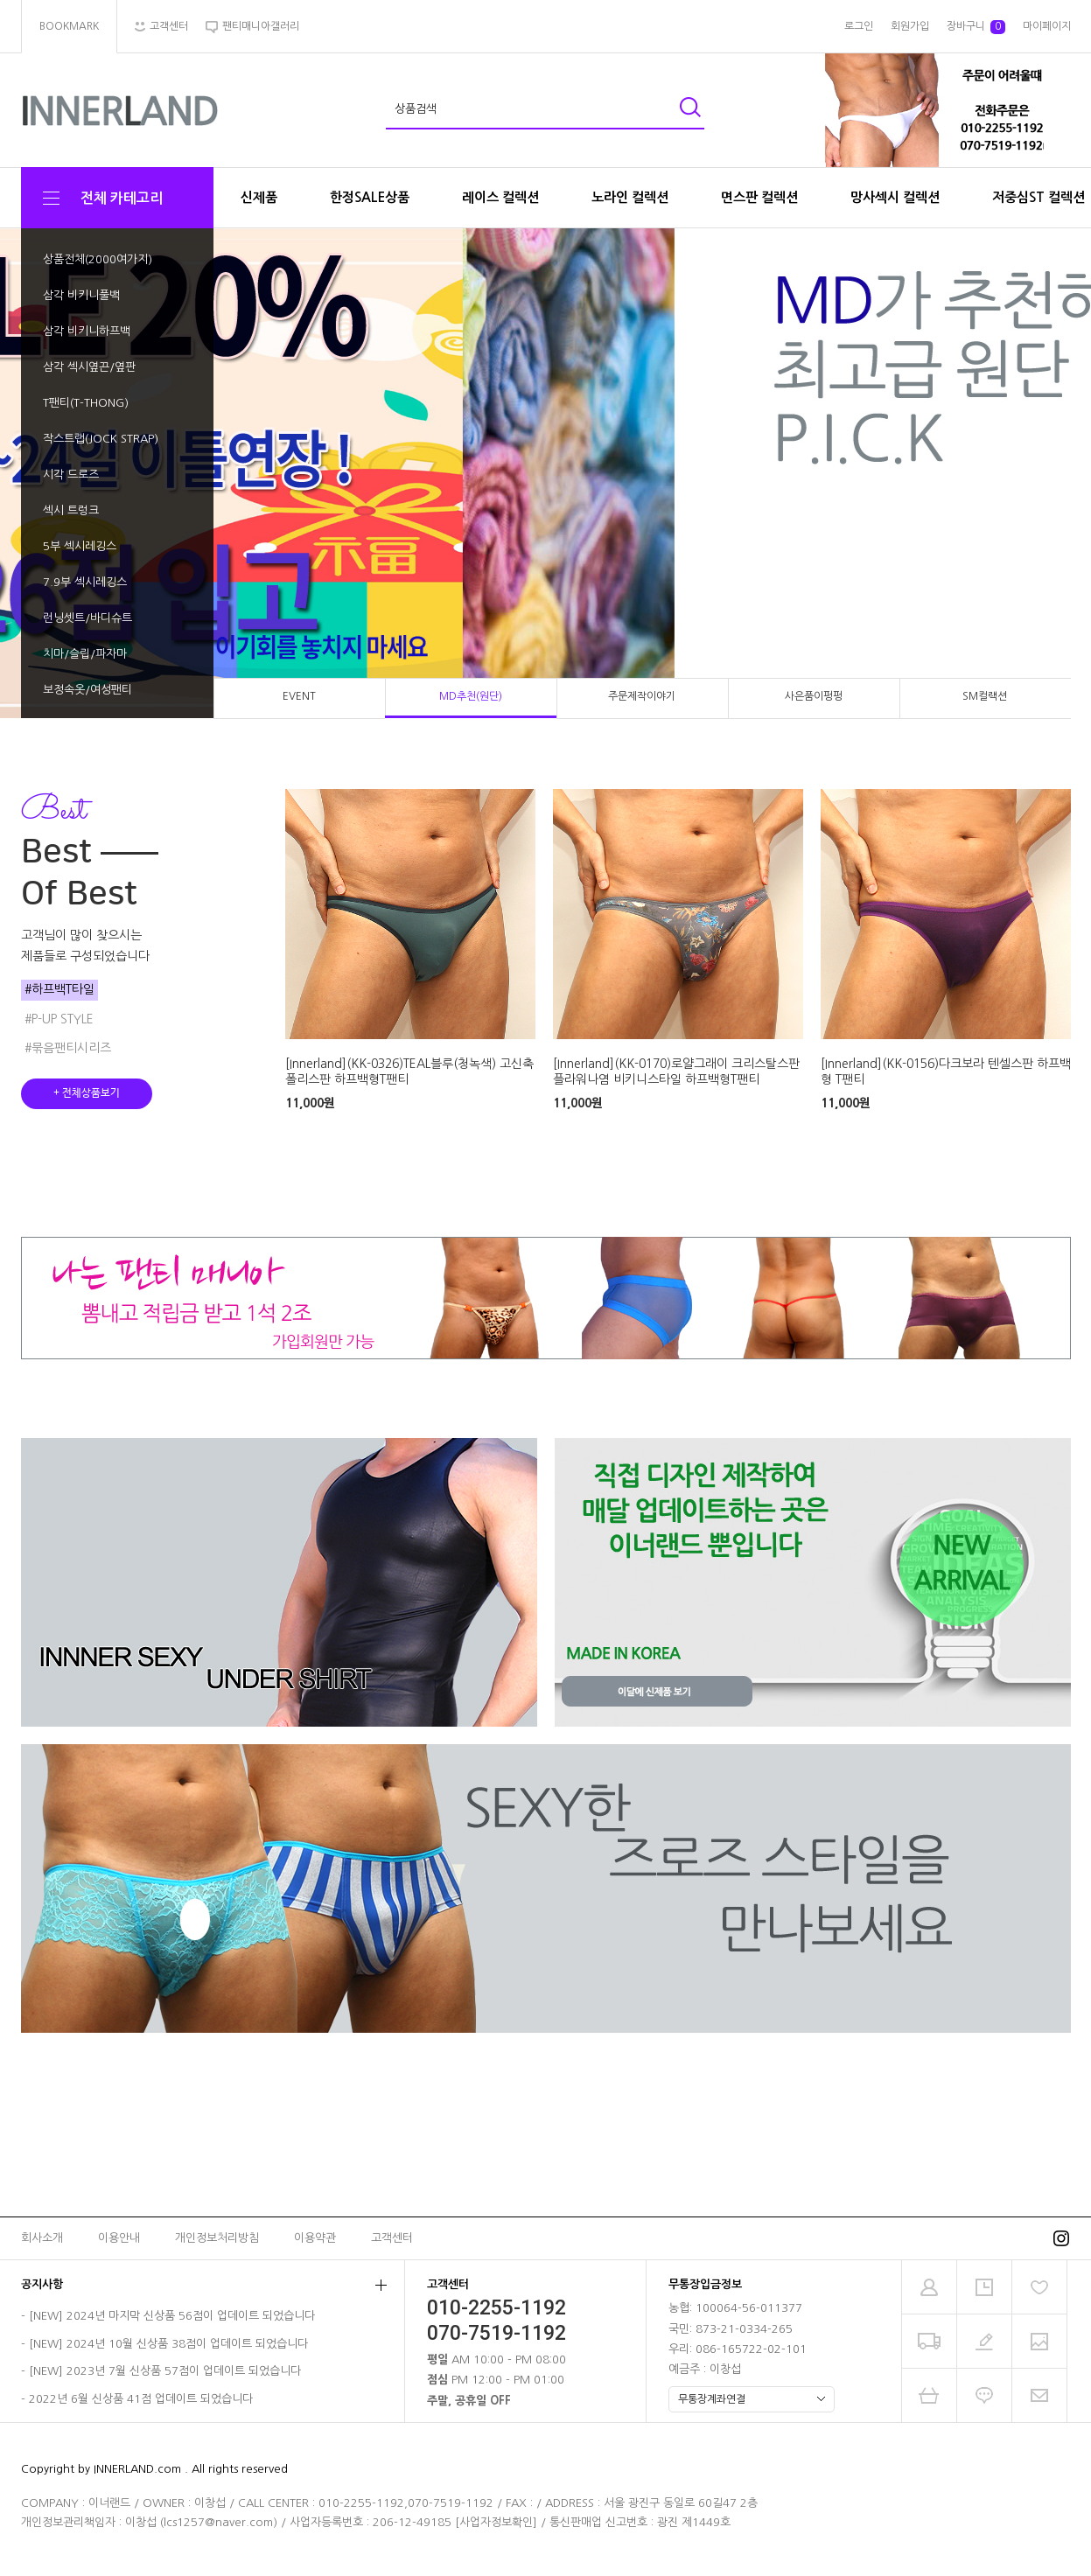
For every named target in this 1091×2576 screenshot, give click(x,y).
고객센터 (392, 2238)
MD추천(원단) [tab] (470, 696)
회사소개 (42, 2238)
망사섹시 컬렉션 (895, 197)
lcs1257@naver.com (218, 2522)
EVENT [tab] (299, 696)
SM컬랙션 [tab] (984, 696)
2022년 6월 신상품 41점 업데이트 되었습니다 (141, 2399)
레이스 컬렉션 (500, 197)
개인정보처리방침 (217, 2238)
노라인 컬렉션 (629, 197)
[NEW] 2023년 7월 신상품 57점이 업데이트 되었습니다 (165, 2371)
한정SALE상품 (369, 197)
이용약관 (315, 2238)
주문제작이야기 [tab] (641, 696)
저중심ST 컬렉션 (1038, 197)
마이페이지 (1047, 26)
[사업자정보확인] (496, 2522)
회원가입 (910, 26)
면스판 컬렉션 (759, 197)
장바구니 (976, 27)
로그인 (858, 26)
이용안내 (119, 2238)
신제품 (259, 197)
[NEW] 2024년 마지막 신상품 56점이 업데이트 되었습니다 (172, 2316)
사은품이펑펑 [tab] (814, 696)
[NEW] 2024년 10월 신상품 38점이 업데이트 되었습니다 (168, 2343)
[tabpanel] (545, 473)
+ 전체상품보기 (86, 1093)
